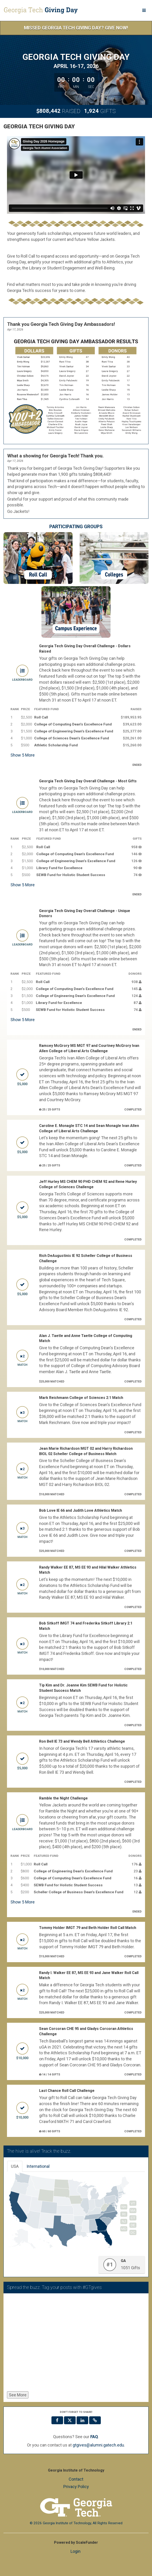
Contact (76, 2479)
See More (18, 2394)
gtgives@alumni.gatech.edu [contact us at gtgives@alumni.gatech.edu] (98, 2445)
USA (15, 2166)
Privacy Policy (76, 2486)
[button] (95, 2420)
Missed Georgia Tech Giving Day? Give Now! (76, 28)
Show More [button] (22, 755)
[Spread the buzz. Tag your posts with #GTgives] (76, 2343)
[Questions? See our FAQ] (94, 2437)
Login (76, 2551)
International (38, 2166)
